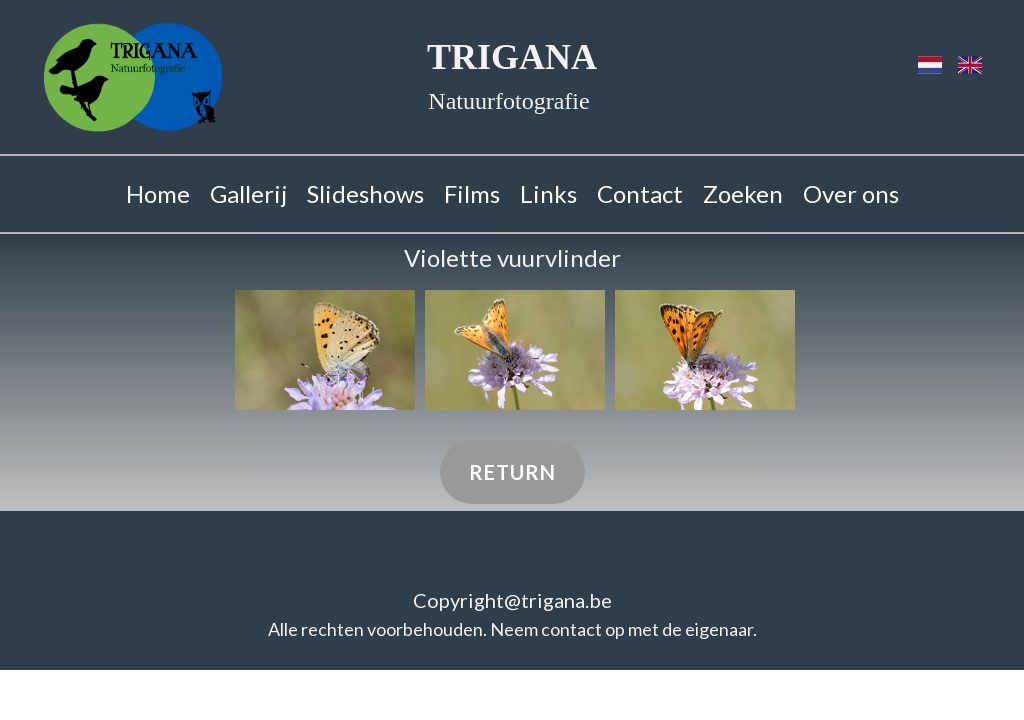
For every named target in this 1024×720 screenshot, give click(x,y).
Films (472, 193)
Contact (640, 193)
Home (158, 193)
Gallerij (248, 193)
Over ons (851, 193)
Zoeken (743, 193)
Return (512, 472)
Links (548, 193)
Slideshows (365, 193)
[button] (325, 350)
